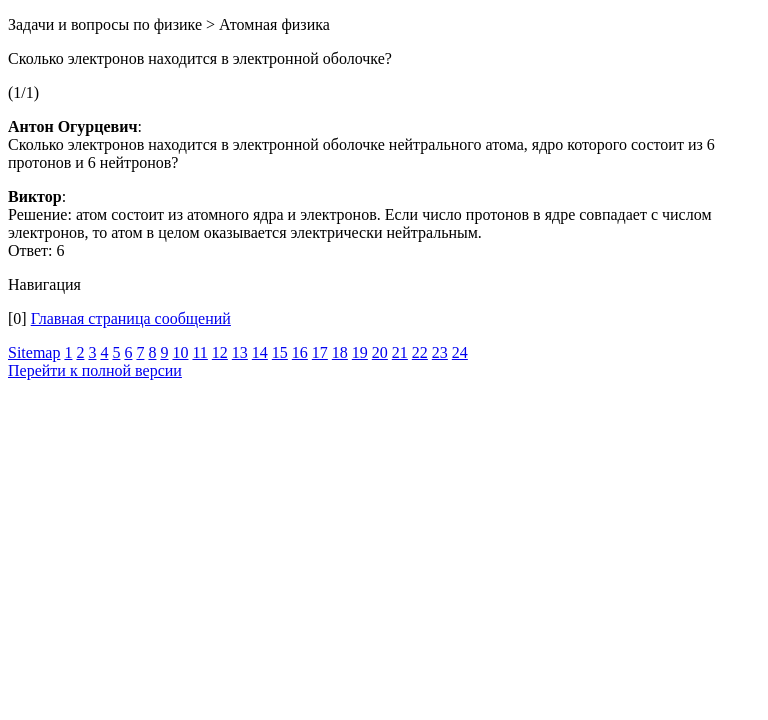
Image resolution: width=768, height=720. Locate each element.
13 (240, 352)
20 (380, 352)
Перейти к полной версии (95, 370)
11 (199, 352)
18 (340, 352)
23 (440, 352)
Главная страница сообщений (131, 318)
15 (280, 352)
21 (400, 352)
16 (300, 352)
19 (360, 352)
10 (180, 352)
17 (320, 352)
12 (220, 352)
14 (260, 352)
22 (420, 352)
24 (460, 352)
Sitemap (34, 352)
